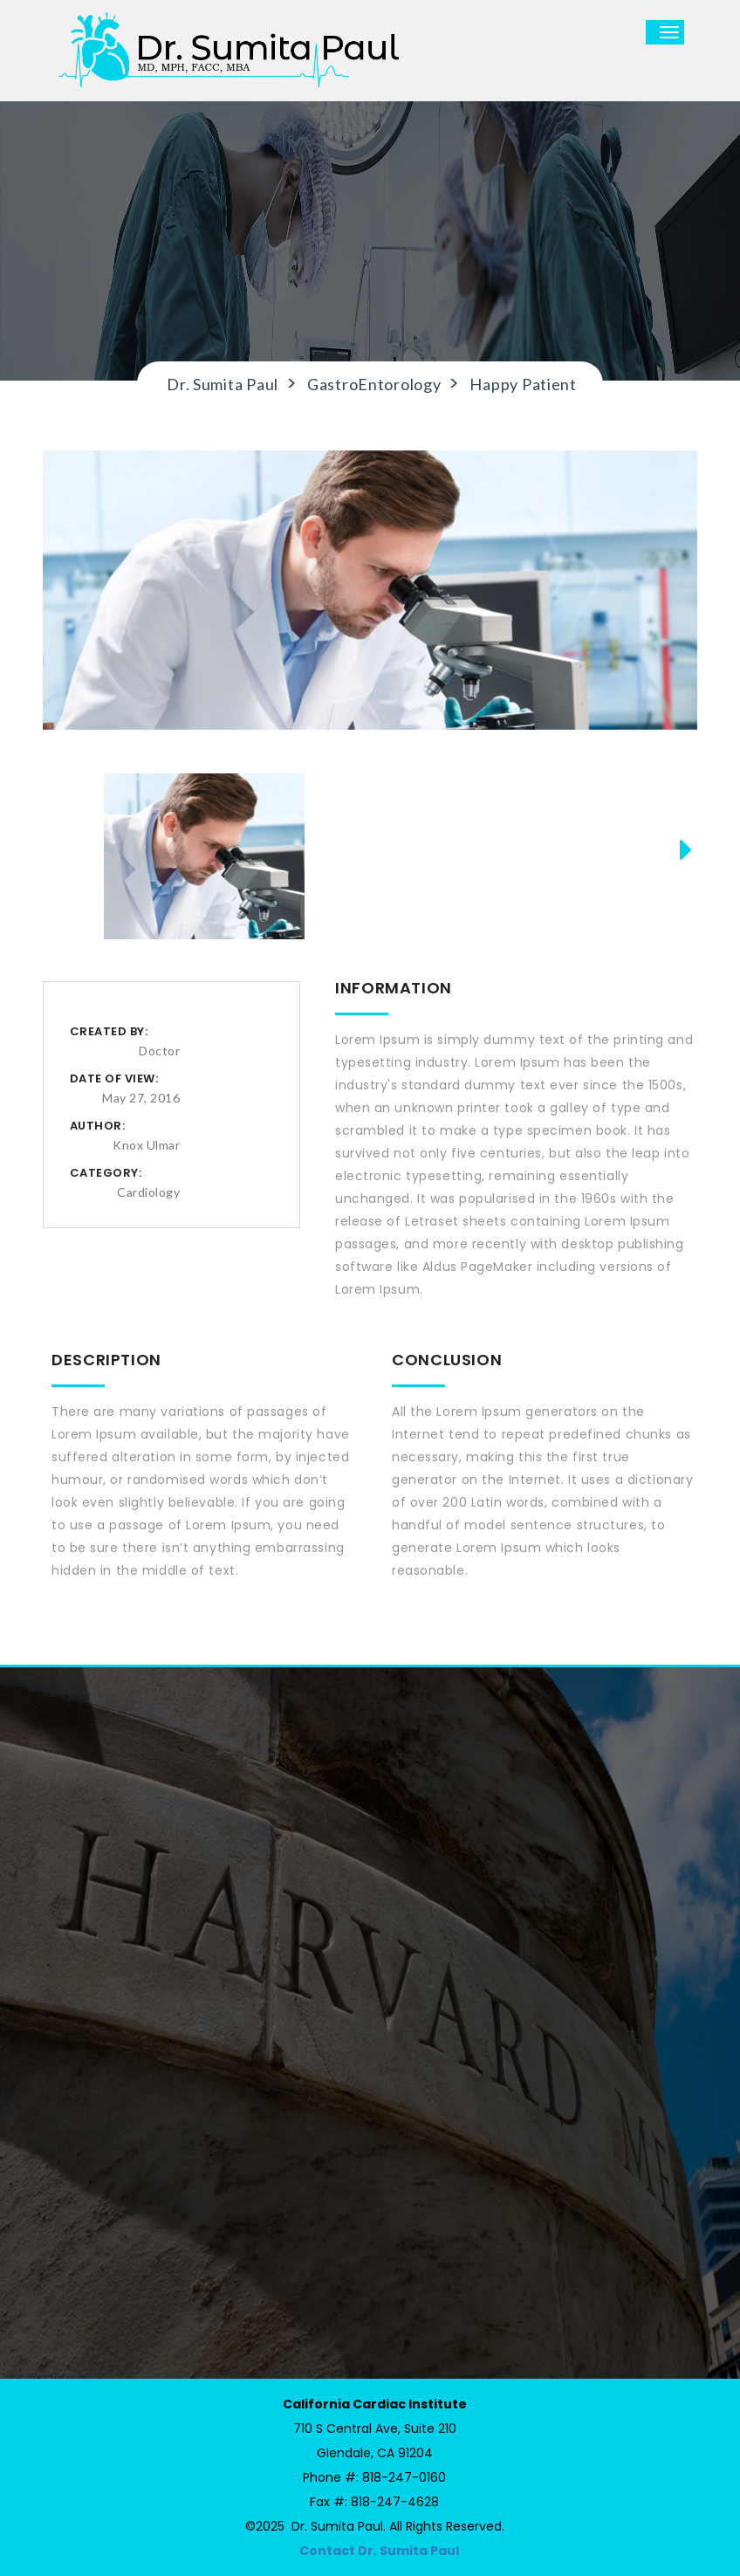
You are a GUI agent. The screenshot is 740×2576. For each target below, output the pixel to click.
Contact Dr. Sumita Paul (379, 2550)
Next (678, 873)
